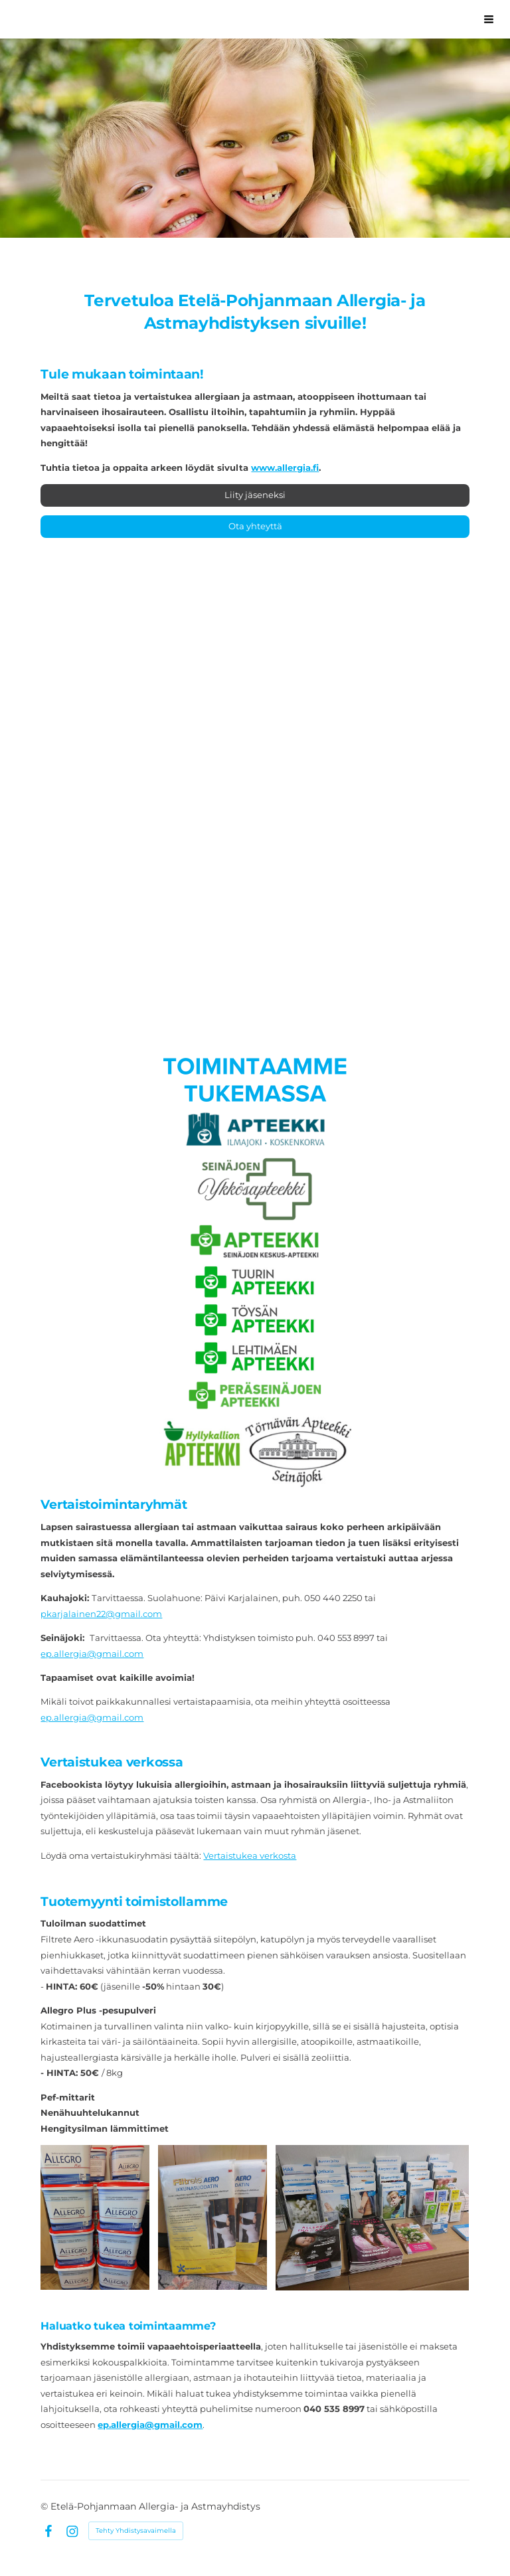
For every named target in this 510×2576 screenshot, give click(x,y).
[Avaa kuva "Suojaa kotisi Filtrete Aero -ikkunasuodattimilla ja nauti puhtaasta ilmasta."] (212, 2217)
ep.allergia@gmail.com (92, 1653)
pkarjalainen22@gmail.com (101, 1613)
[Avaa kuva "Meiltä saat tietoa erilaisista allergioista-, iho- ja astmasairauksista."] (372, 2217)
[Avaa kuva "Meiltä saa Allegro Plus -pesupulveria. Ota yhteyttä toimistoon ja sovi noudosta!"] (95, 2217)
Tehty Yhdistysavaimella (136, 2530)
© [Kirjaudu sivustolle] (45, 2506)
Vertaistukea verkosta (249, 1855)
